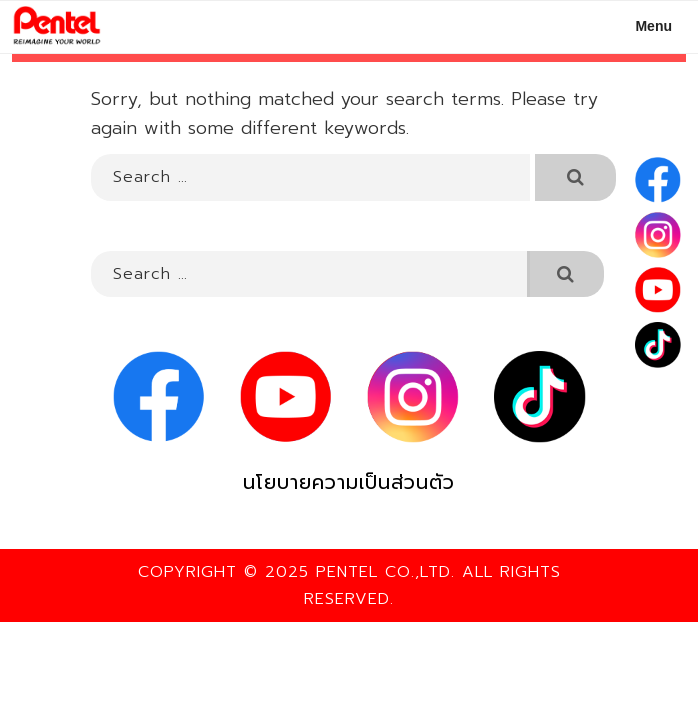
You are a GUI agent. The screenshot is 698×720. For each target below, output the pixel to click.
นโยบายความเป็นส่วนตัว (349, 482)
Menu (643, 26)
